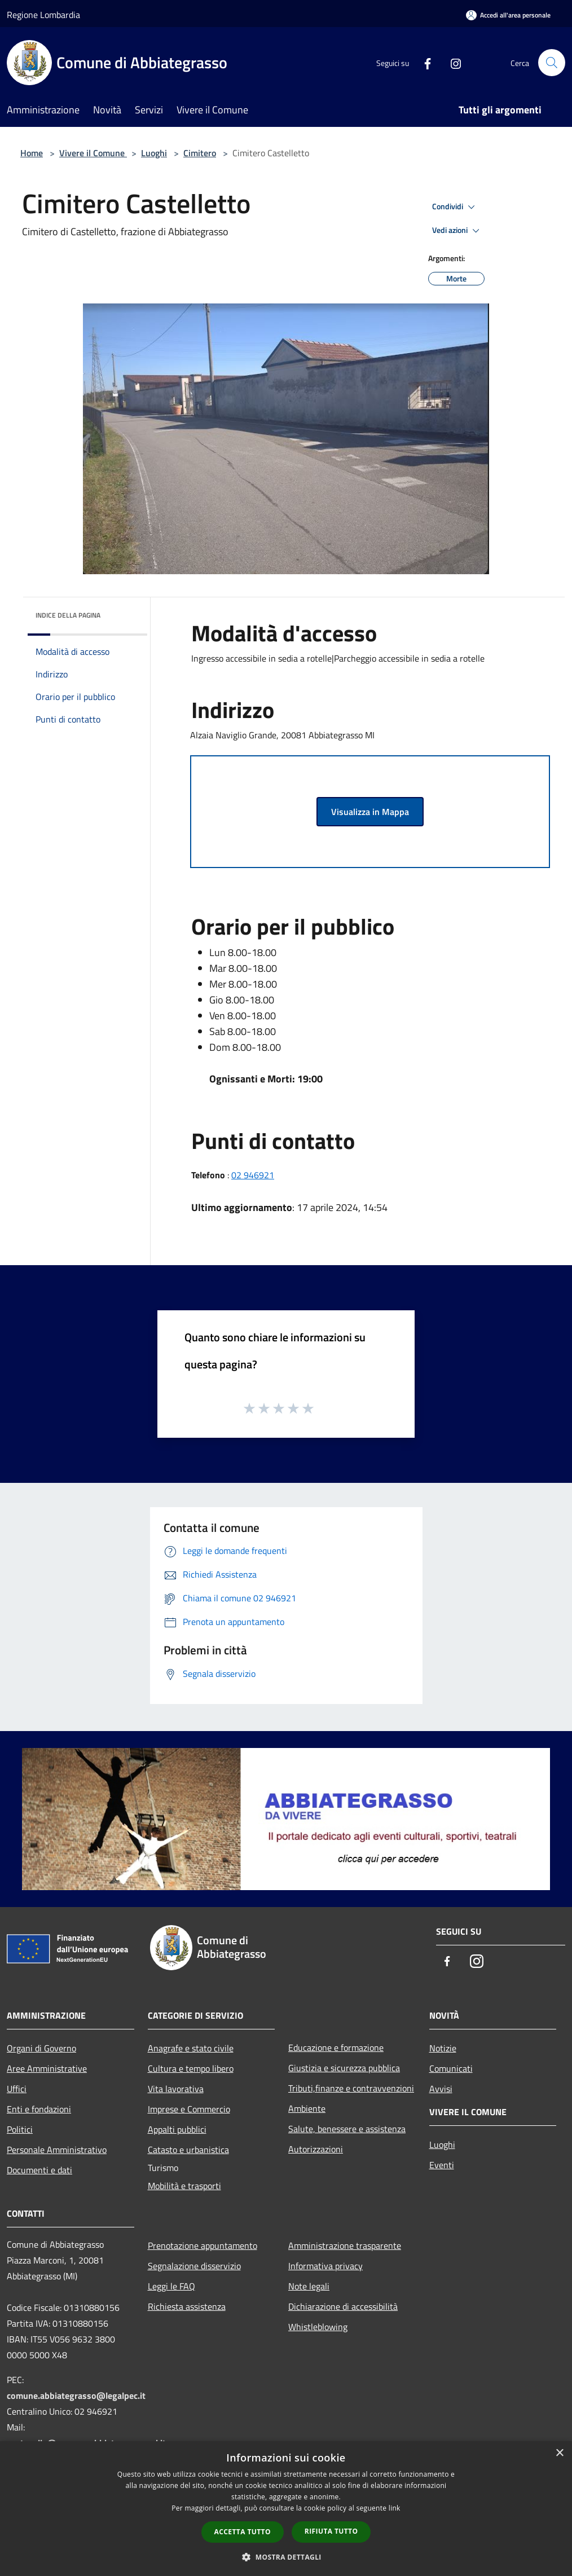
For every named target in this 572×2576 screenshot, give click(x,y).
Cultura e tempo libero (191, 2068)
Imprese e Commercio (189, 2109)
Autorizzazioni (315, 2149)
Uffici (17, 2088)
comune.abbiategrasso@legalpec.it (76, 2395)
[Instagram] (451, 62)
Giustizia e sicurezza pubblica (344, 2068)
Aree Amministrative (47, 2068)
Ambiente (306, 2108)
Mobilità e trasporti (184, 2185)
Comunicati (451, 2068)
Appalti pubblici (177, 2129)
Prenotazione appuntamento (202, 2245)
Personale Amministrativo (57, 2149)
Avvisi (440, 2088)
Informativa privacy (325, 2266)
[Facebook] (423, 62)
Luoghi (154, 153)
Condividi (455, 207)
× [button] (559, 2453)
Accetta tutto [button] (242, 2532)
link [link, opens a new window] (395, 2508)
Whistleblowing (317, 2326)
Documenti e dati (39, 2170)
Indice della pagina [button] (68, 615)
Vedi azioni (457, 230)
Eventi (441, 2165)
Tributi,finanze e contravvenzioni (351, 2088)
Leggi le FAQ (171, 2286)
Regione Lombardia (43, 14)
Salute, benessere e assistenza (347, 2128)
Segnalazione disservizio (194, 2266)
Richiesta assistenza (187, 2306)
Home (31, 153)
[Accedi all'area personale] (508, 15)
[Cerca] (551, 62)
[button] (286, 2556)
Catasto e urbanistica (188, 2149)
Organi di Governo (41, 2048)
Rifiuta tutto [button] (331, 2531)
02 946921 (252, 1175)
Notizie (442, 2048)
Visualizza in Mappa (370, 811)
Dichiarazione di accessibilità (343, 2306)
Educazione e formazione (336, 2047)
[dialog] (286, 2508)
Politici (20, 2129)
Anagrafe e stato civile (191, 2048)
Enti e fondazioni (39, 2109)
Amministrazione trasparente (344, 2245)
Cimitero (199, 153)
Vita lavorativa (176, 2088)
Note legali (308, 2286)
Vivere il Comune (93, 153)
